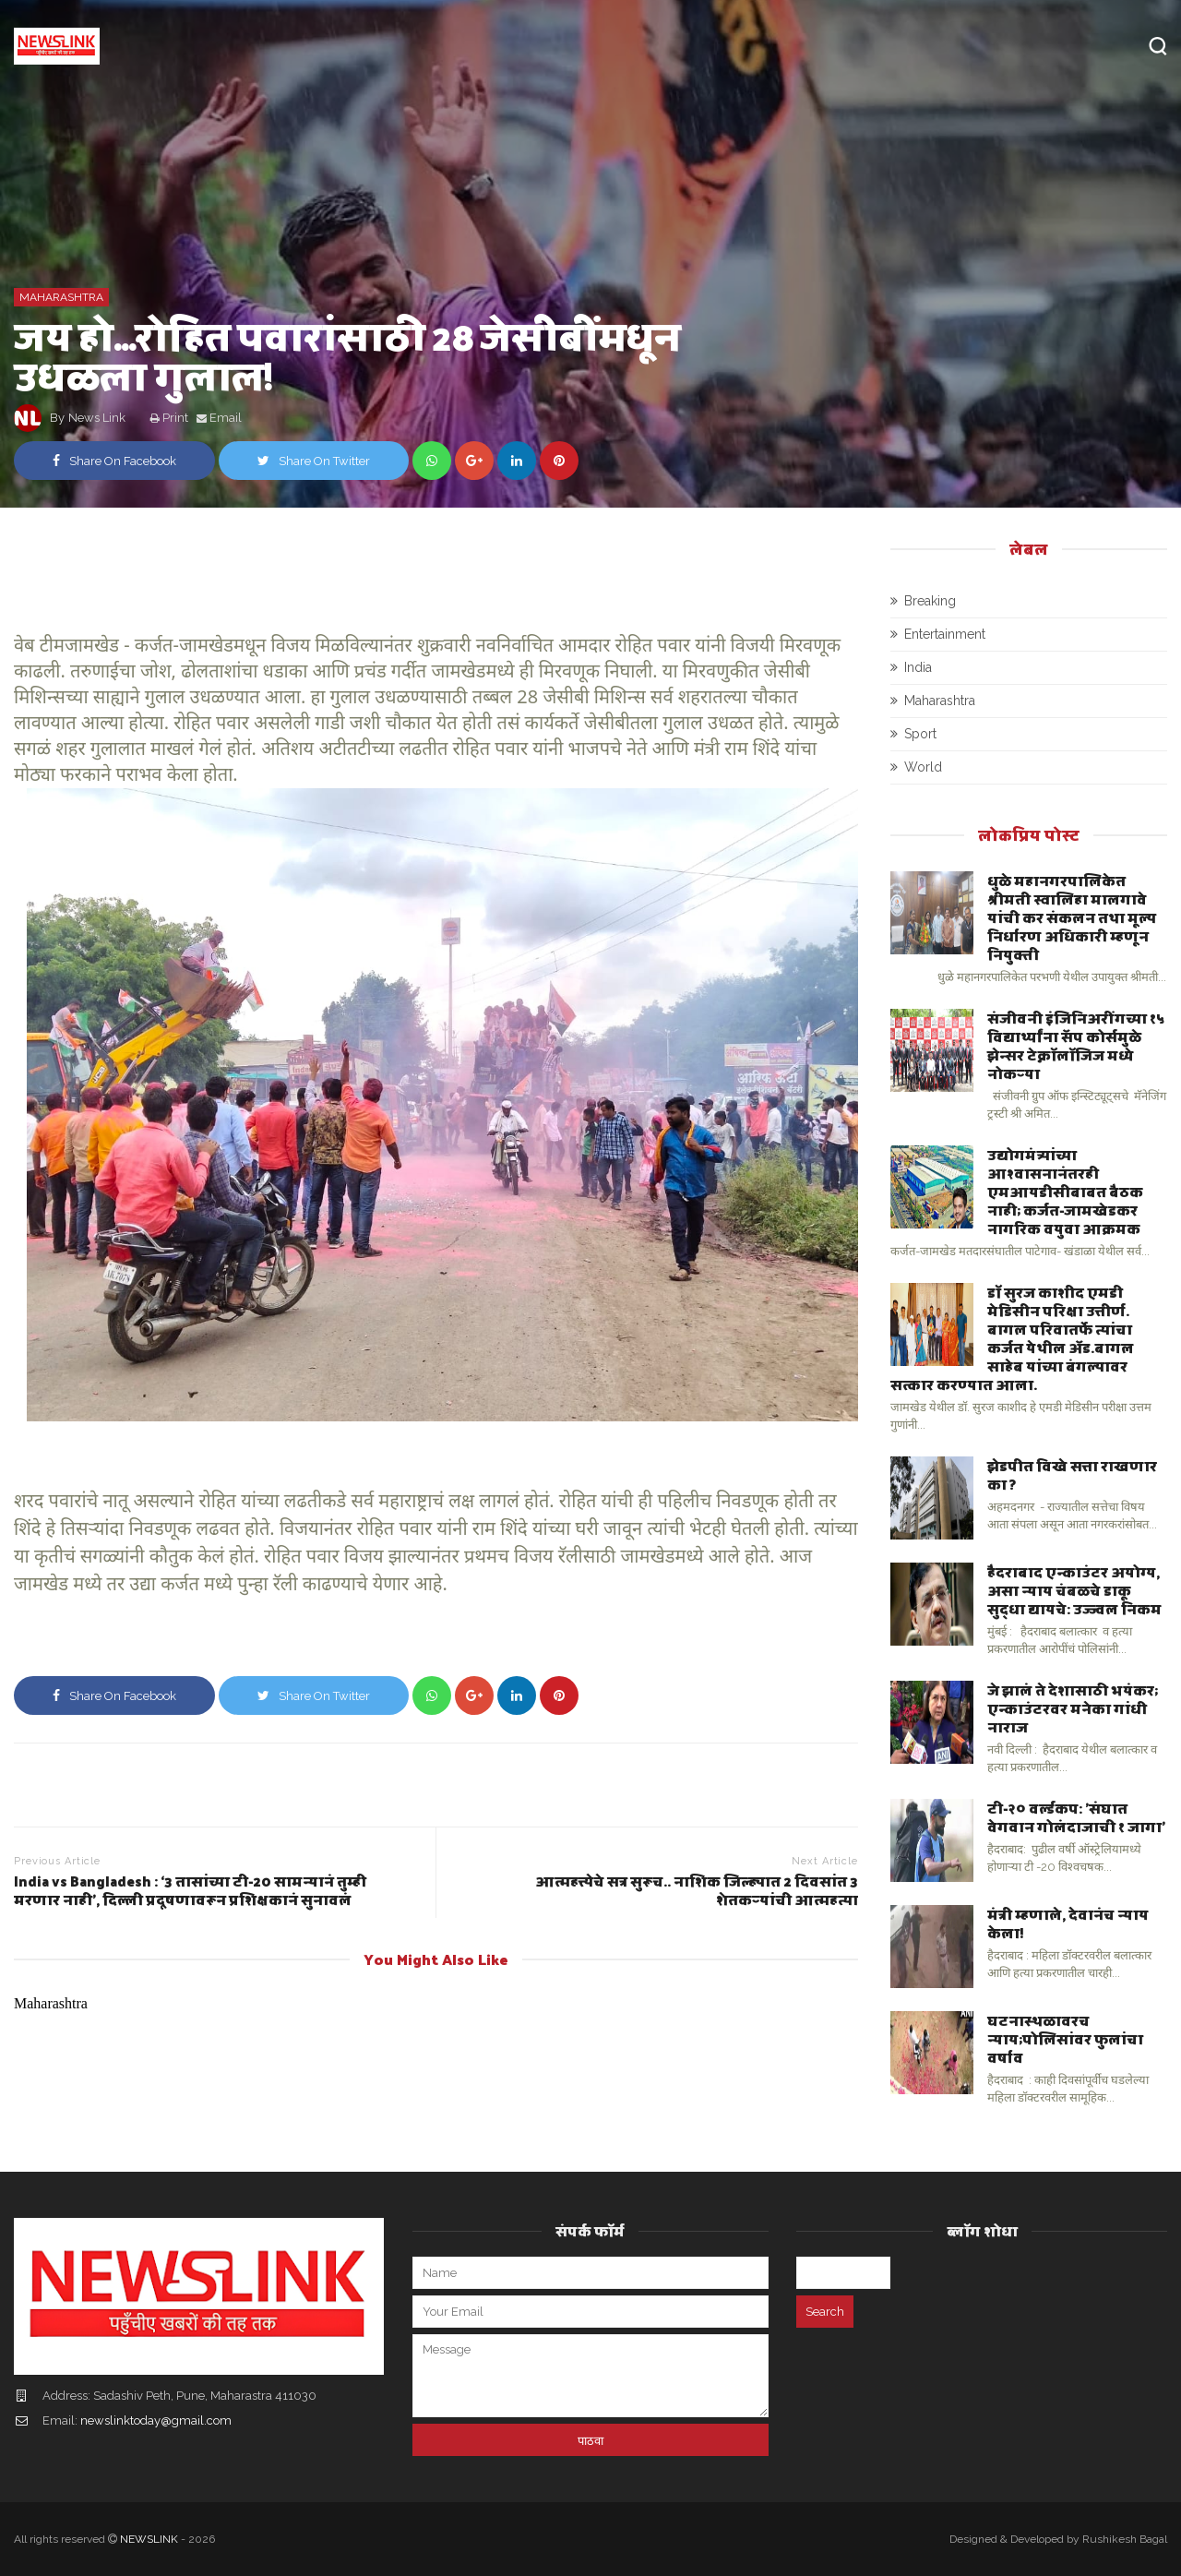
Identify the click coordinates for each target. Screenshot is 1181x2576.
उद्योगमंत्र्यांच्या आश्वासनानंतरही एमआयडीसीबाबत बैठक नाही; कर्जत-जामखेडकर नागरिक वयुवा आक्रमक (1065, 1191)
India (918, 667)
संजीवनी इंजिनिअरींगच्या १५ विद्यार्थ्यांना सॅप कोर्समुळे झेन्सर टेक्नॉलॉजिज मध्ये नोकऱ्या (1075, 1045)
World (923, 767)
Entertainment (944, 634)
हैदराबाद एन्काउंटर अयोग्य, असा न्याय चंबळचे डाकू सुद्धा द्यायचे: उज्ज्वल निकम (1074, 1590)
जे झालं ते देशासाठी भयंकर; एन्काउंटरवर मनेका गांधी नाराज (1072, 1708)
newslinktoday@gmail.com (156, 2420)
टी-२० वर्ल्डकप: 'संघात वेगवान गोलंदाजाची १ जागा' (1076, 1817)
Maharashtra (61, 297)
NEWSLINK (149, 2539)
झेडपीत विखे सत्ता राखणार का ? (1072, 1474)
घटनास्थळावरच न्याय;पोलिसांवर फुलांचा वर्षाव (1065, 2038)
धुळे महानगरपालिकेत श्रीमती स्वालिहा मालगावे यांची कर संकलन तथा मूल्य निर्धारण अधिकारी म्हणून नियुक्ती (1071, 917)
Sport (920, 733)
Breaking (930, 600)
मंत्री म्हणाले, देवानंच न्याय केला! (1068, 1923)
